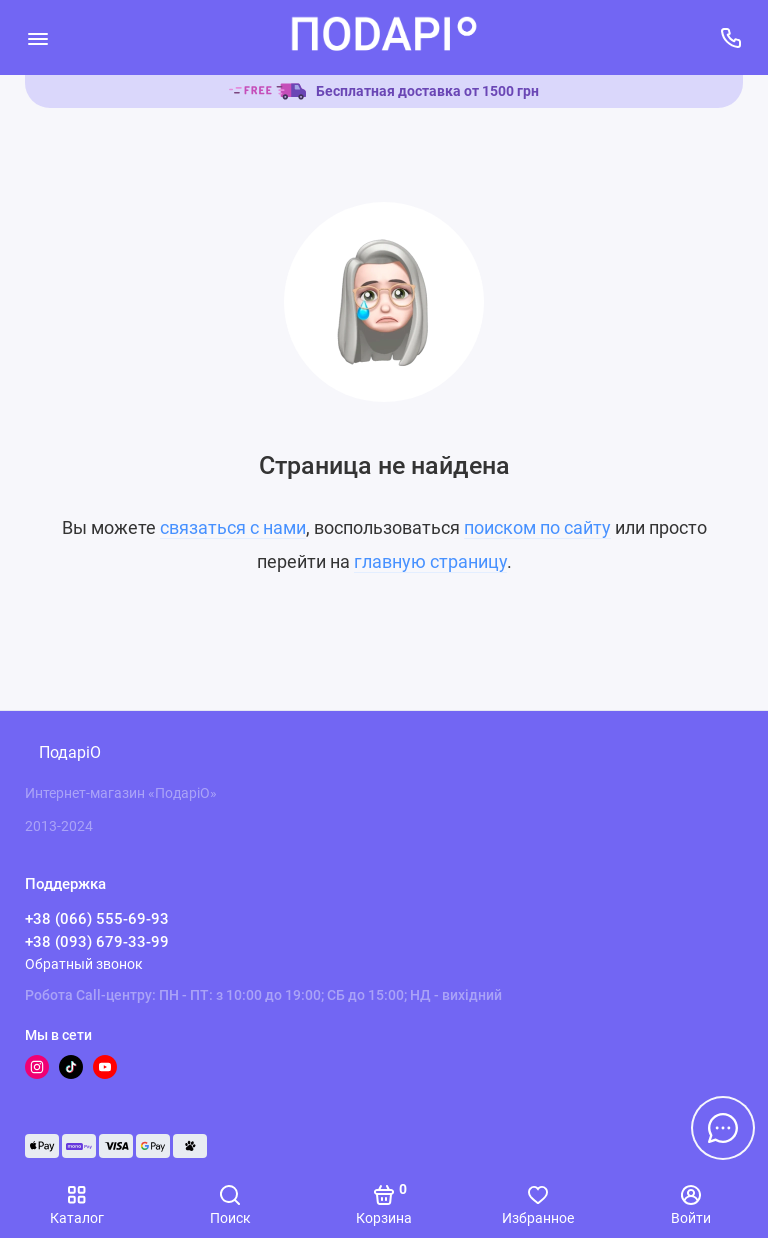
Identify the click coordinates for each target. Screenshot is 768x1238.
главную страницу (430, 561)
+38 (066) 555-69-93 (97, 919)
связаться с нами (233, 527)
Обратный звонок (84, 964)
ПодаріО (70, 752)
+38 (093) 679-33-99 (97, 942)
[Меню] (37, 37)
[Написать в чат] (723, 1128)
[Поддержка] (730, 37)
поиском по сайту (537, 527)
